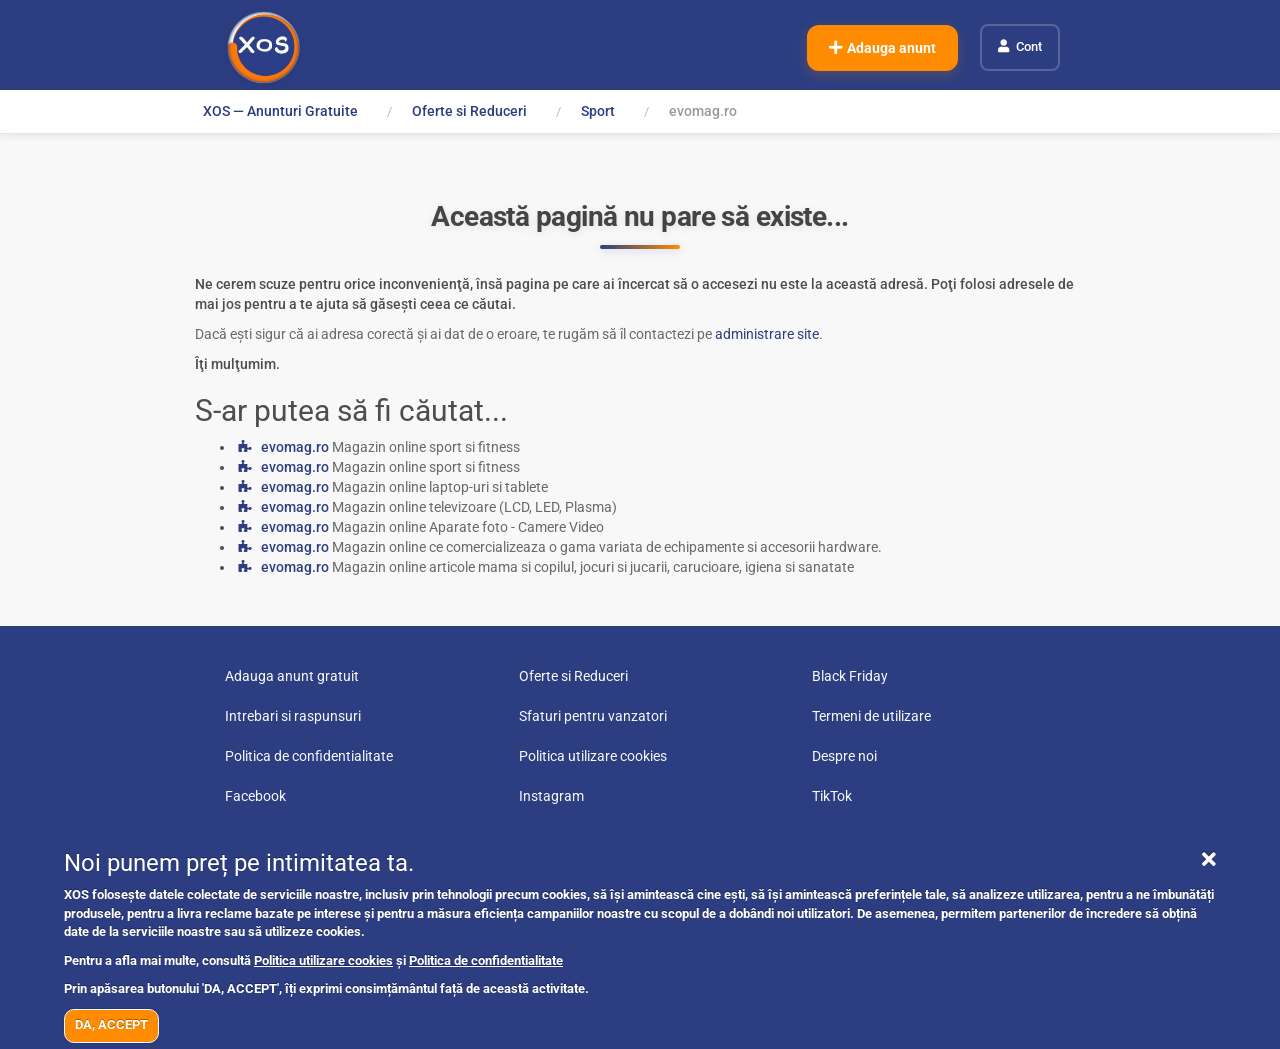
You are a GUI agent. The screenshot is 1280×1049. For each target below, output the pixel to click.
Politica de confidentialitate (486, 960)
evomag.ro (295, 447)
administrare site (767, 334)
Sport (598, 111)
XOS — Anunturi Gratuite (280, 111)
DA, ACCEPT (111, 1024)
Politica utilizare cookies (323, 960)
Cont (1029, 46)
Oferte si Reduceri (469, 111)
